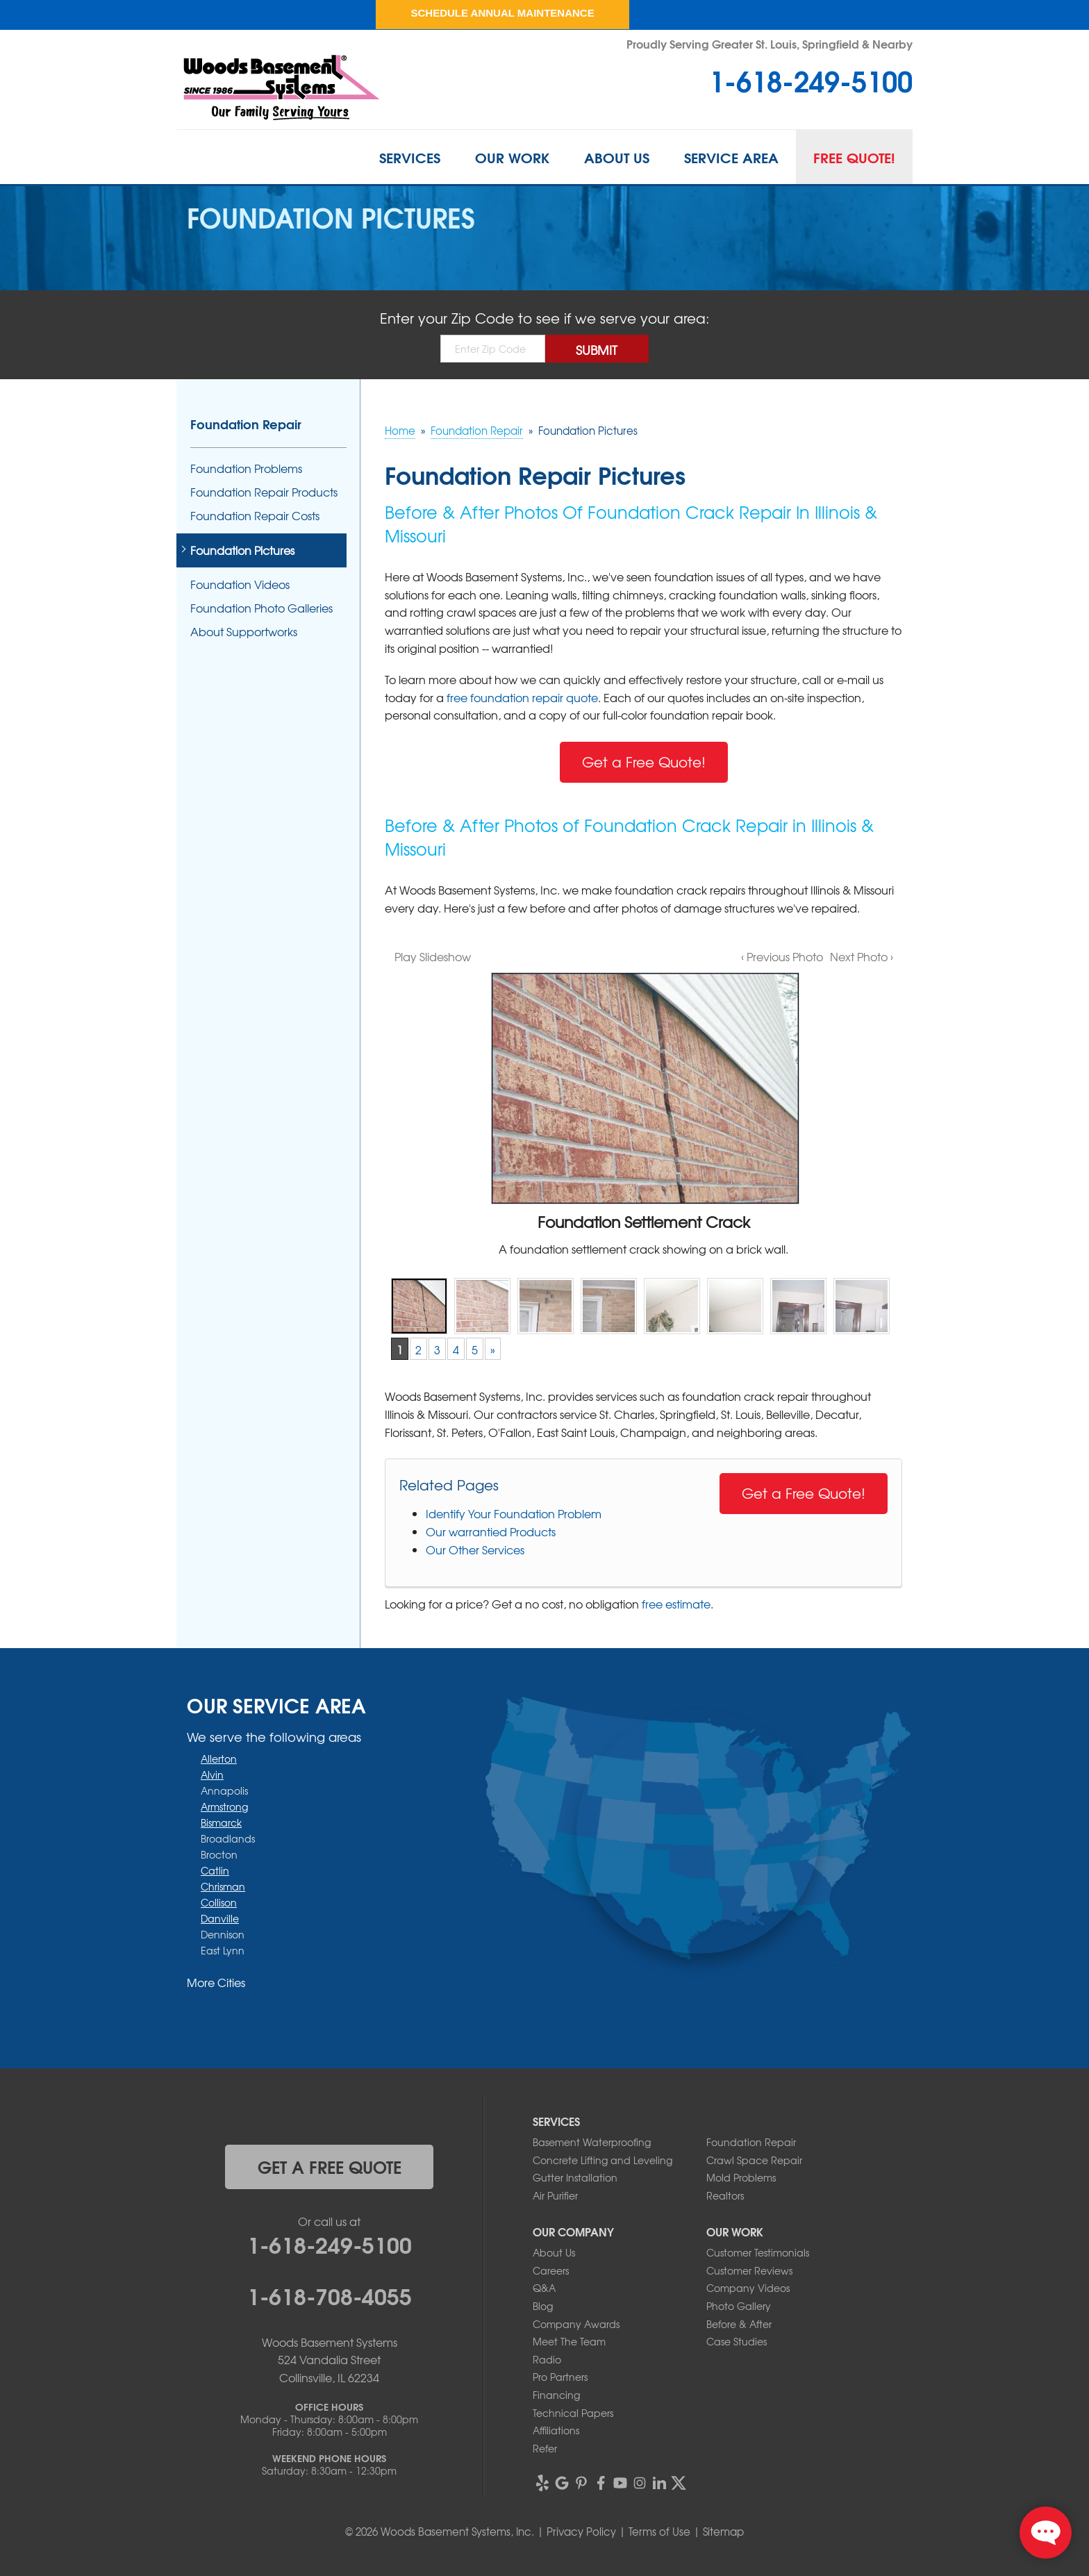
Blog (543, 2306)
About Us (616, 157)
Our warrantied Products (491, 1531)
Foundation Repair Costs (254, 515)
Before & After (739, 2324)
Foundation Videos (240, 584)
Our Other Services (475, 1549)
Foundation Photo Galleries (261, 608)
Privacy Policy (581, 2531)
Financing (556, 2395)
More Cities (216, 1982)
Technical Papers (573, 2413)
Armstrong (224, 1806)
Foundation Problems (246, 468)
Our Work (512, 157)
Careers (551, 2270)
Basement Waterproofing (592, 2142)
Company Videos (748, 2288)
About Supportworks (243, 631)
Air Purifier (555, 2195)
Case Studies (736, 2341)
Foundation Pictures (242, 550)
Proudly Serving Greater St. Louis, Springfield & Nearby (769, 43)
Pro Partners (560, 2377)
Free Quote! (854, 157)
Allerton (219, 1758)
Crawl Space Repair (754, 2160)
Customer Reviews (749, 2270)
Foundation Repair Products (264, 492)
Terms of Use (659, 2531)
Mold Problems (741, 2177)
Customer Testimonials (757, 2252)
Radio (547, 2359)
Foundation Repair (245, 423)
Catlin (215, 1870)
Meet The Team (569, 2341)
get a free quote (329, 2166)
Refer (545, 2448)
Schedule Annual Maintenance (502, 13)
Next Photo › (861, 956)
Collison (219, 1902)
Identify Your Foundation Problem (513, 1513)
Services (409, 157)
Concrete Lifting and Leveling (602, 2160)
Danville (220, 1918)
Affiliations (556, 2430)
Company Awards (576, 2324)
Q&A (544, 2288)
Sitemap (723, 2531)
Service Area (731, 157)
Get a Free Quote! (644, 761)
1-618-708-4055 (329, 2295)
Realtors (725, 2195)
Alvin (212, 1774)
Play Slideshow (432, 956)
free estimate (676, 1603)
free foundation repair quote (522, 697)
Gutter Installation (575, 2177)
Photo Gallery (738, 2306)
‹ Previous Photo (782, 956)
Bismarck (221, 1822)
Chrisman (223, 1886)
